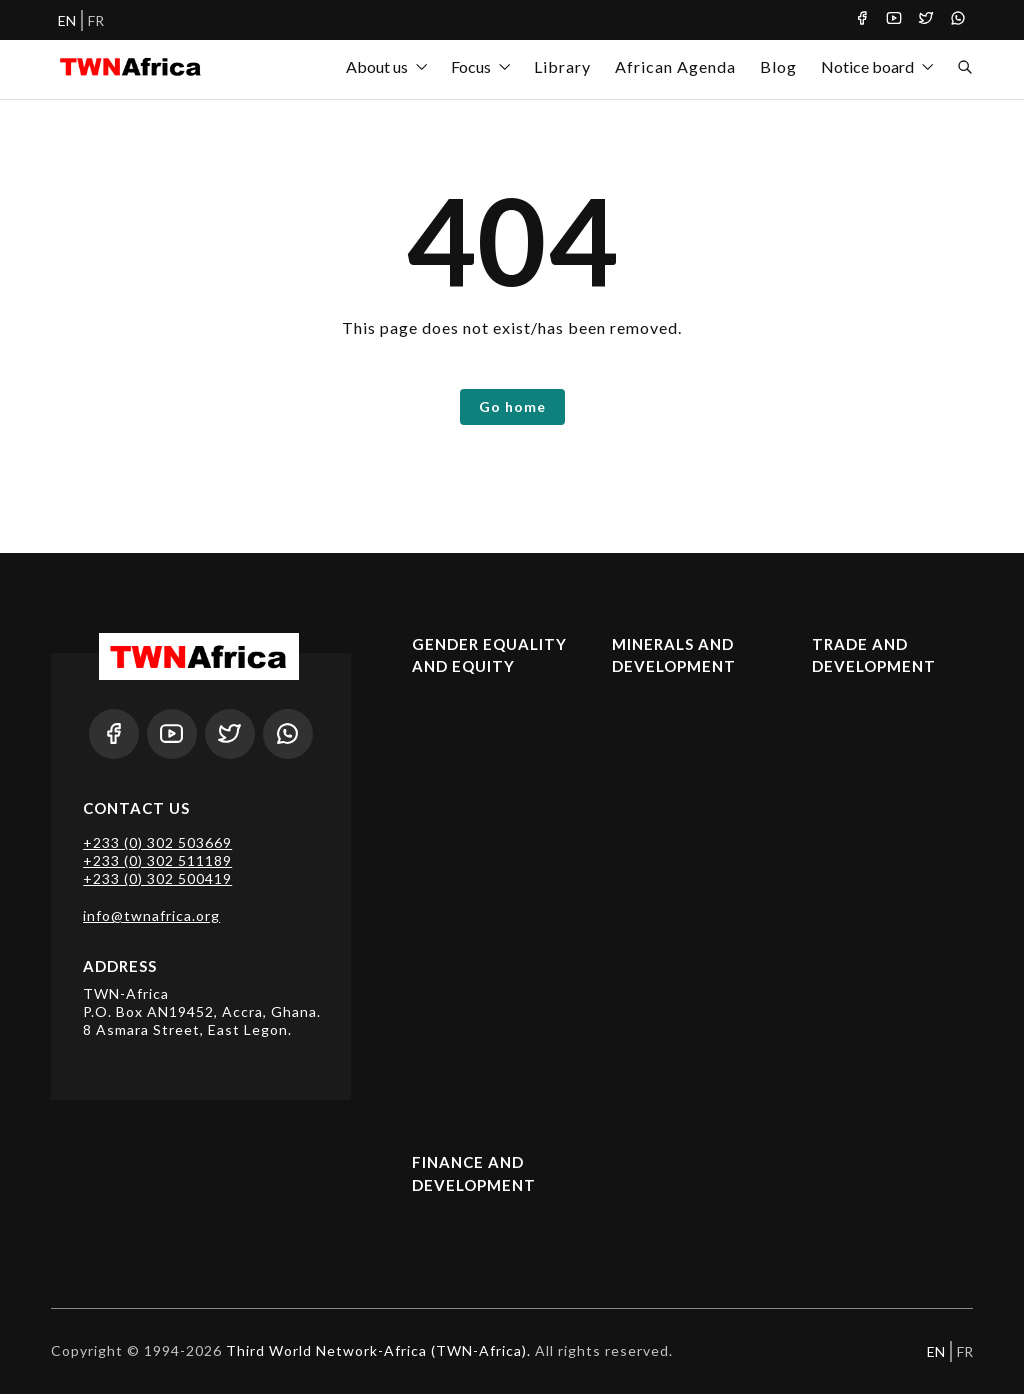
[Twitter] (926, 20)
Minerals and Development (674, 655)
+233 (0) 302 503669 (157, 842)
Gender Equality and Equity (489, 655)
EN (67, 20)
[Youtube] (894, 20)
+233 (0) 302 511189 (157, 860)
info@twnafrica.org (151, 915)
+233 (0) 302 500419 (157, 878)
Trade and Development (874, 655)
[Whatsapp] (958, 20)
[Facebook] (862, 20)
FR (96, 20)
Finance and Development (474, 1173)
